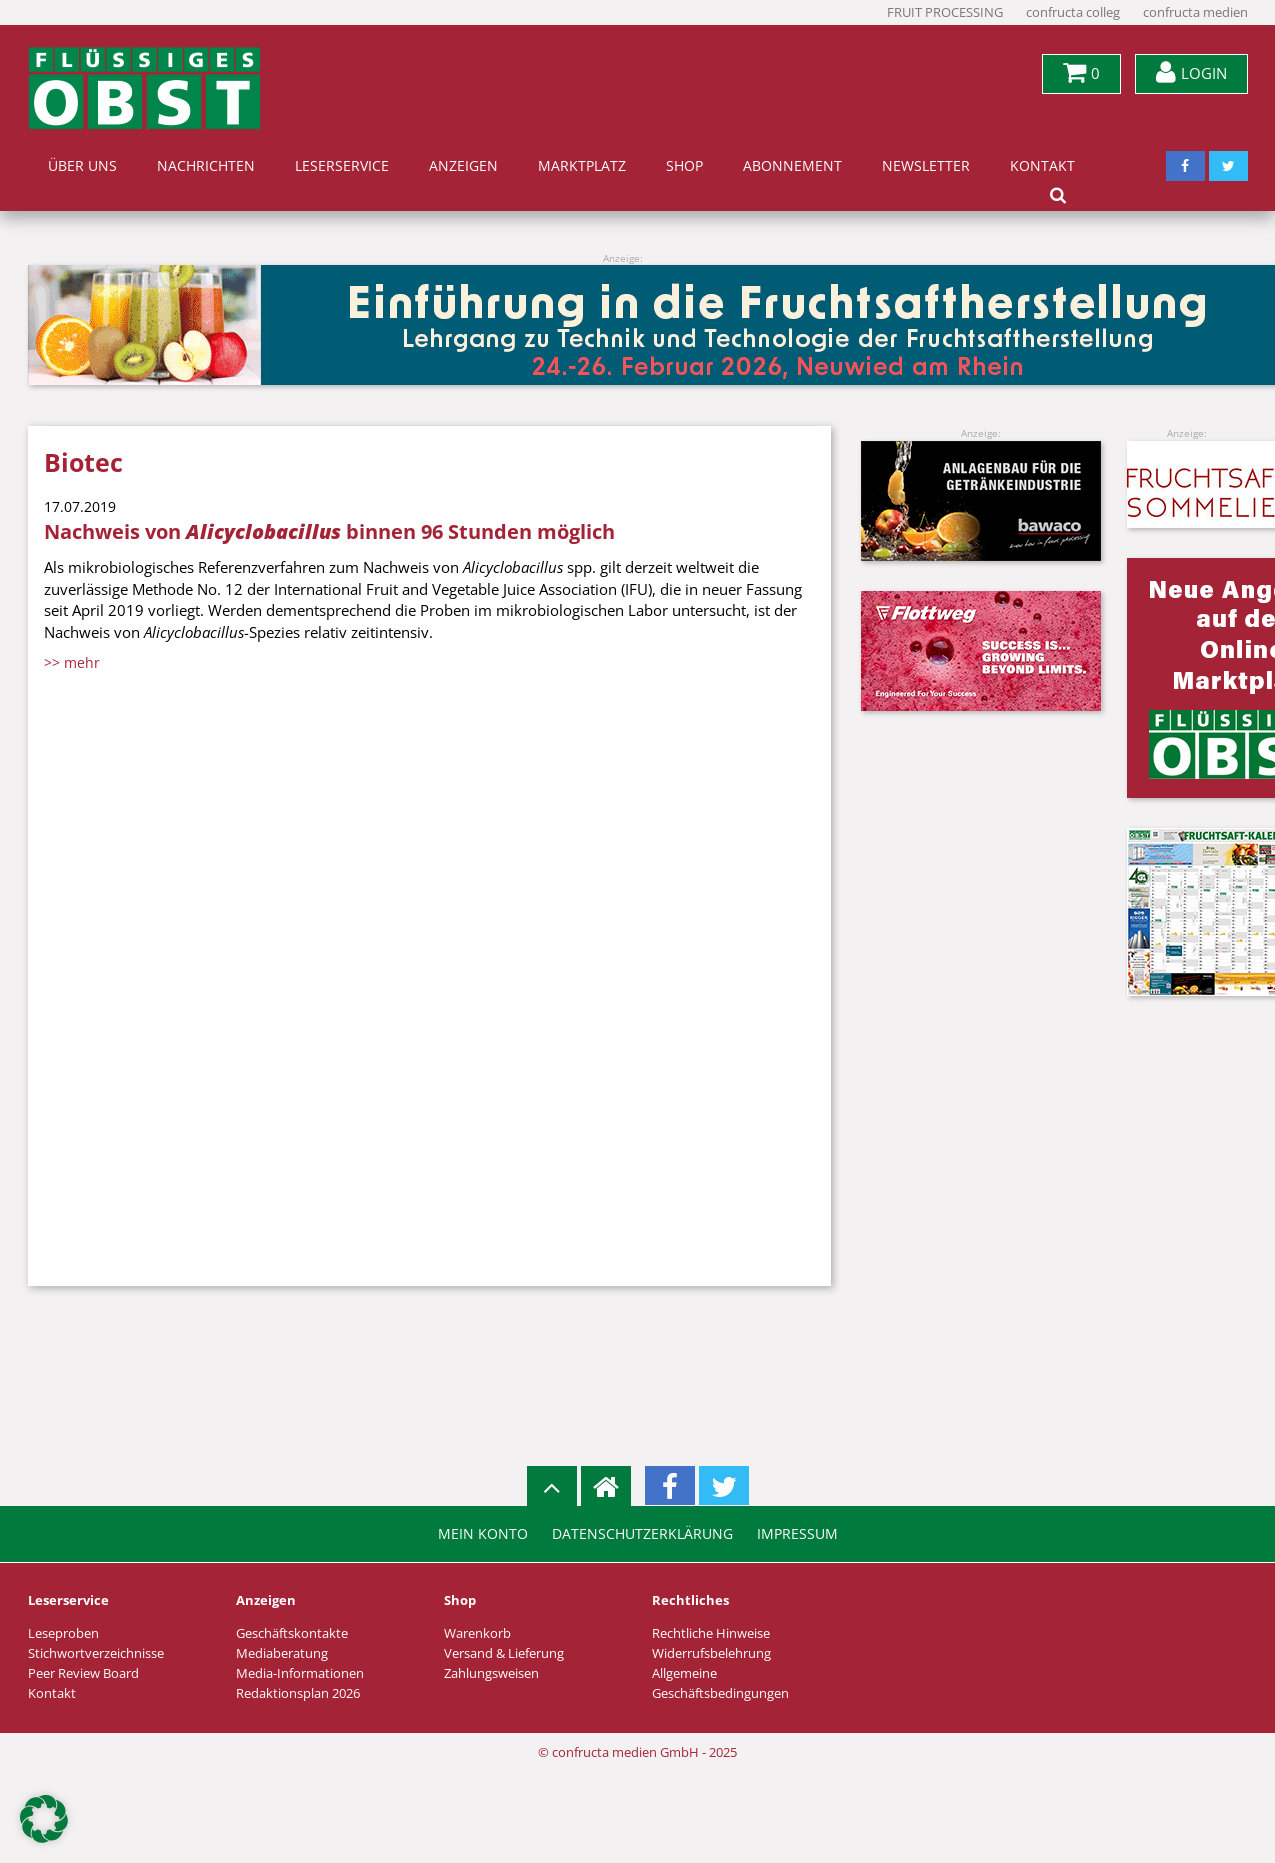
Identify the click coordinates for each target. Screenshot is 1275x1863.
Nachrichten (206, 166)
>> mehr (72, 662)
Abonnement (792, 166)
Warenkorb (477, 1633)
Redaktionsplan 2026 (298, 1693)
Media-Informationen (300, 1673)
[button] (44, 1819)
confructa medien (1195, 12)
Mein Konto (483, 1534)
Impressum (797, 1534)
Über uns (82, 166)
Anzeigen (463, 166)
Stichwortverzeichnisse (96, 1653)
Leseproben (63, 1633)
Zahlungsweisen (491, 1673)
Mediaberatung (282, 1653)
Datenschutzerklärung (642, 1534)
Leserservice (342, 166)
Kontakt (1042, 166)
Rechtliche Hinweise (711, 1633)
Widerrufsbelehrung (711, 1653)
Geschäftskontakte (292, 1633)
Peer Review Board (83, 1673)
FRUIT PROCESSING (945, 12)
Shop (684, 166)
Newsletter (926, 166)
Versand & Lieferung (504, 1653)
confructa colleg (1073, 12)
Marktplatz (582, 166)
